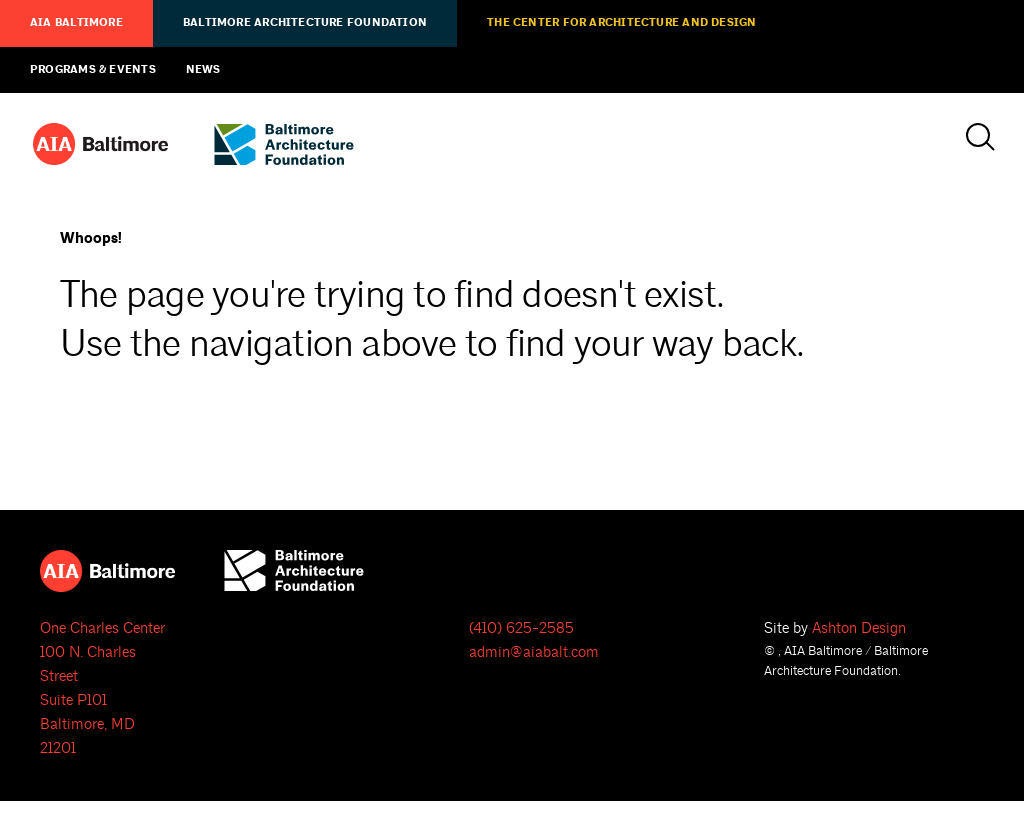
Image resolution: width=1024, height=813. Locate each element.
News (203, 70)
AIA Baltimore (76, 23)
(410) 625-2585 (521, 628)
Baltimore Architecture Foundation (305, 23)
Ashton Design (859, 628)
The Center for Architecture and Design (621, 23)
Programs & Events (93, 70)
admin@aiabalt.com (534, 652)
